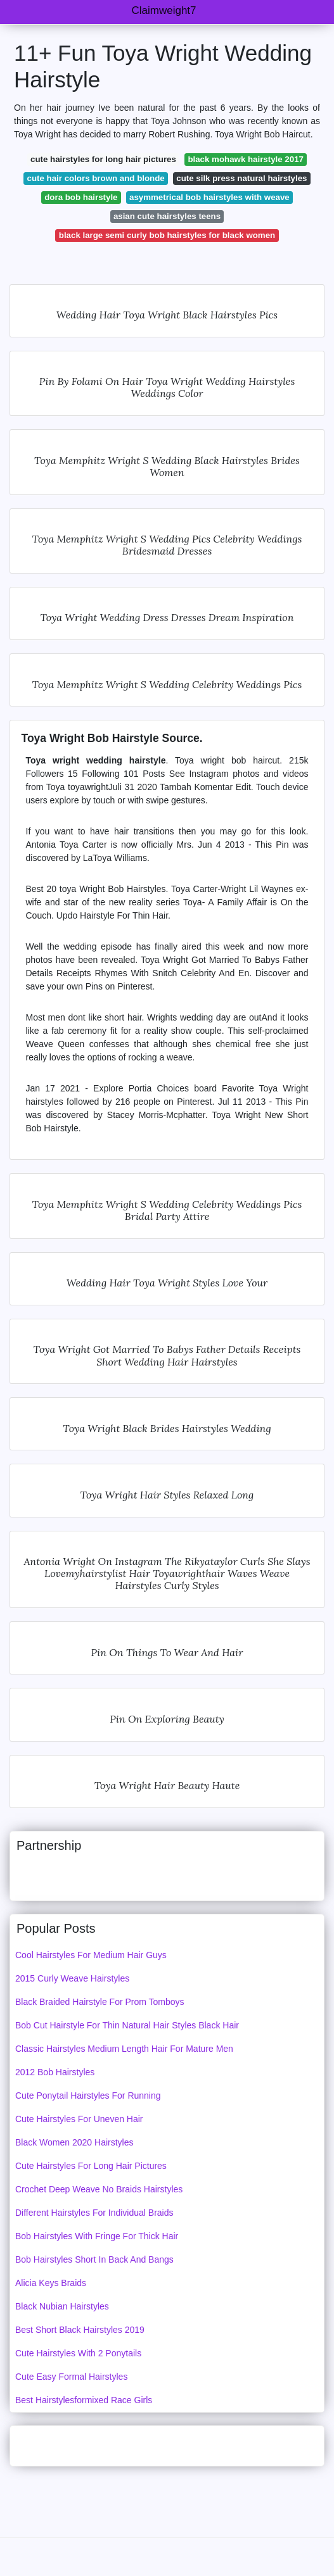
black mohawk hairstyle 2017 (246, 159)
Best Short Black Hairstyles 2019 (80, 2330)
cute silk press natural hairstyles (241, 178)
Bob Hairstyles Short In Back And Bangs (94, 2259)
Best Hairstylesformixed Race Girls (83, 2400)
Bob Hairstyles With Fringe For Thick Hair (96, 2236)
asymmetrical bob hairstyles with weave (209, 197)
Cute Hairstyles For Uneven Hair (79, 2119)
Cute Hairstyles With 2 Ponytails (78, 2353)
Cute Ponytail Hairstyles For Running (88, 2095)
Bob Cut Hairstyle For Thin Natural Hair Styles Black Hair (127, 2025)
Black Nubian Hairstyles (62, 2306)
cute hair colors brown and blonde (96, 178)
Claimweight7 (163, 10)
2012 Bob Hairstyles (54, 2072)
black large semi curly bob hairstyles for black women (167, 235)
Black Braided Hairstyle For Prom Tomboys (99, 2002)
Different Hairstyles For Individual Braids (94, 2213)
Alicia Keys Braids (50, 2283)
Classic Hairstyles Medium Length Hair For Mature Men (124, 2049)
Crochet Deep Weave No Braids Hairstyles (99, 2189)
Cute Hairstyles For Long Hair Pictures (91, 2166)
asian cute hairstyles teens (167, 216)
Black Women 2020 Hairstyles (74, 2142)
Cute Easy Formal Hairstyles (71, 2377)
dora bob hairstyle (80, 197)
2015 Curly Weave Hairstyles (72, 1978)
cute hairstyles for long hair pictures (103, 159)
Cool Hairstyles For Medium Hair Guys (91, 1955)
